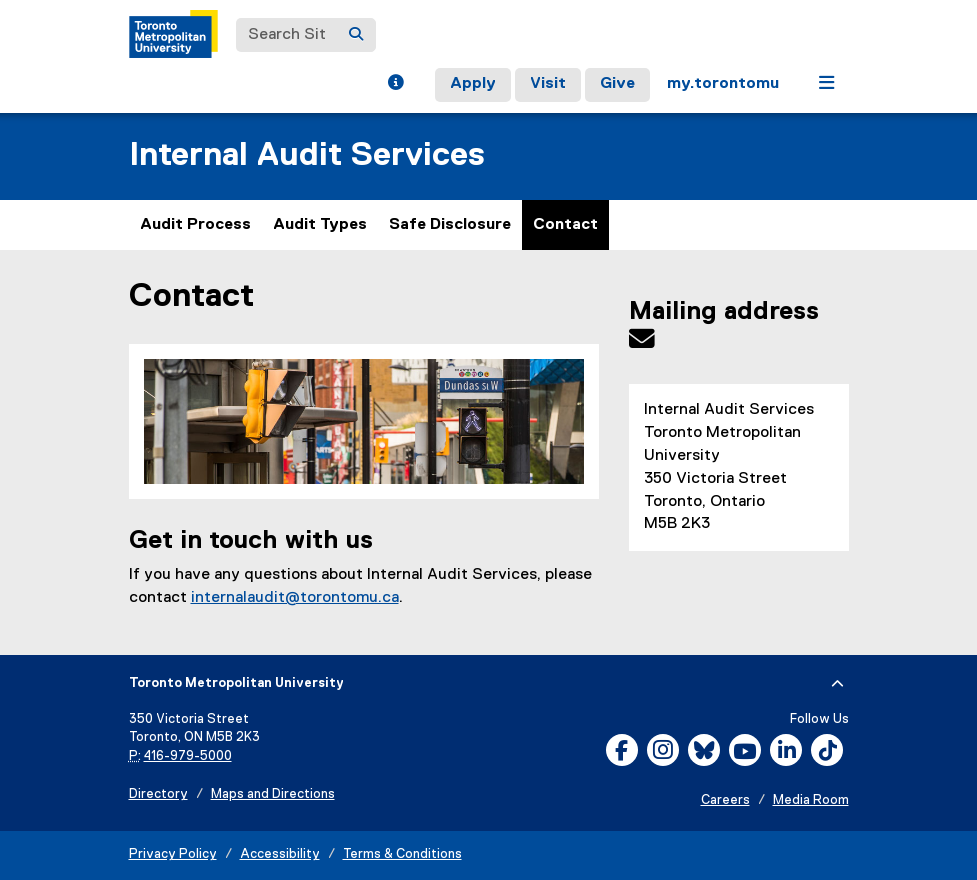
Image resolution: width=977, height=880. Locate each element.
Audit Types (320, 225)
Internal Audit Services (307, 155)
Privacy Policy (173, 854)
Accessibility (280, 854)
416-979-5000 (188, 756)
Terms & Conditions (402, 854)
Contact (565, 225)
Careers (725, 800)
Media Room (811, 800)
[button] (395, 85)
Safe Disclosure (450, 225)
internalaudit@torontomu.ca (295, 598)
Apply (473, 84)
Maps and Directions (273, 794)
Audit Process (195, 225)
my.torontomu (723, 84)
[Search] (356, 35)
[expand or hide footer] (837, 684)
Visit (548, 84)
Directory (158, 794)
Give (617, 84)
